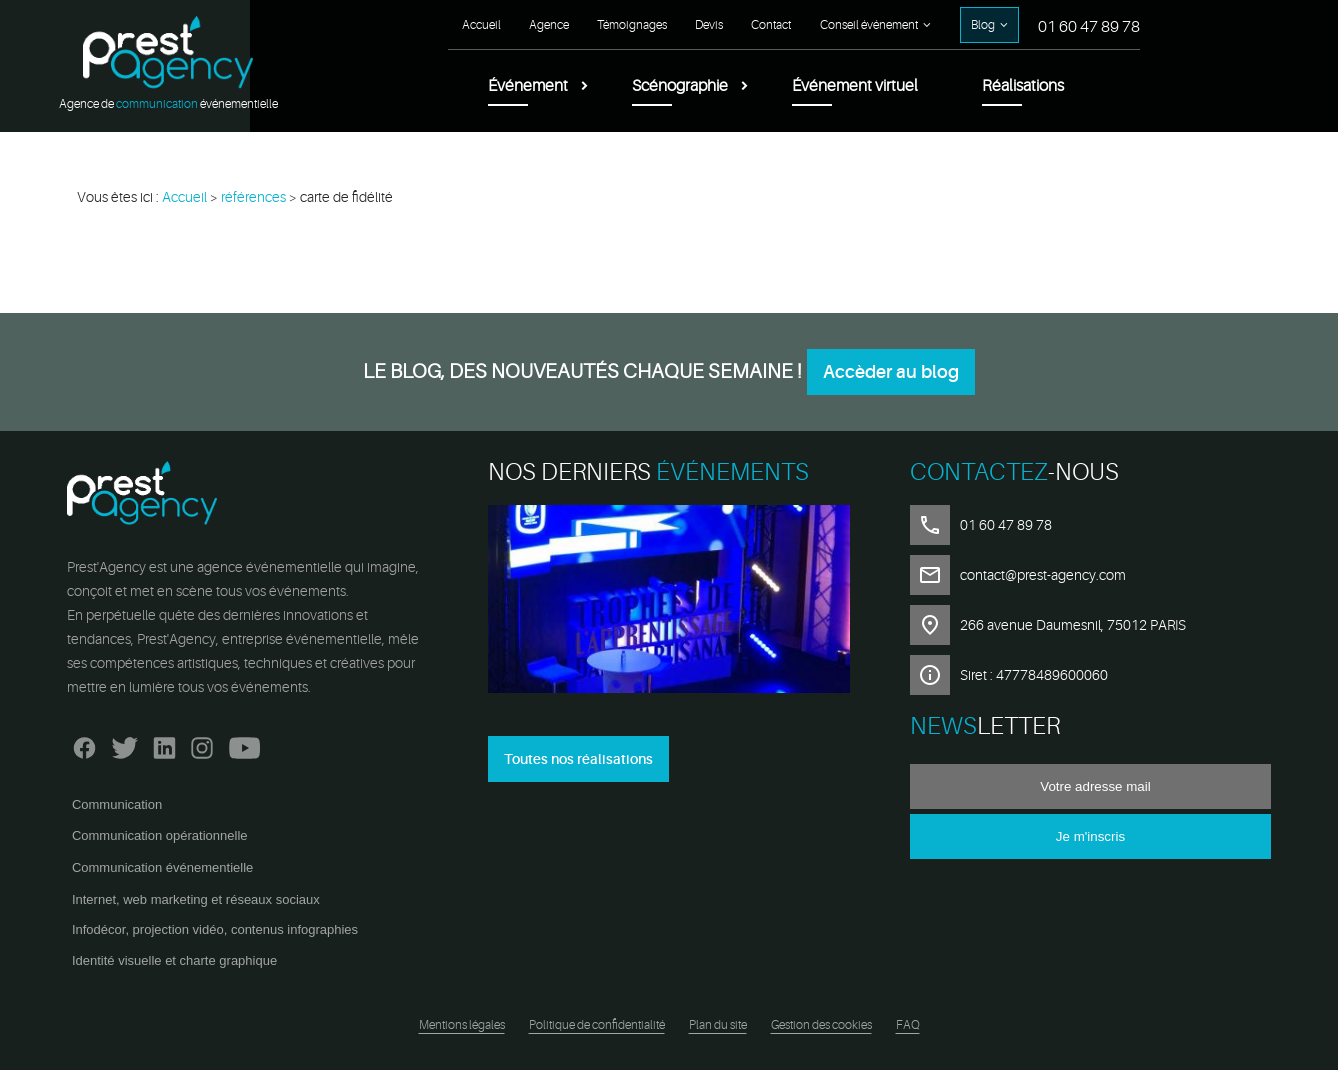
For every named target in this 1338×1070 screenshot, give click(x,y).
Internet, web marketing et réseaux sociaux (196, 899)
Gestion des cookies (821, 1025)
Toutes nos (578, 759)
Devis (709, 25)
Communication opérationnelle (160, 835)
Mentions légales (462, 1025)
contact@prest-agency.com (1043, 575)
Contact (771, 25)
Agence (549, 25)
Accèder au (891, 372)
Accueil (481, 25)
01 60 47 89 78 (1089, 27)
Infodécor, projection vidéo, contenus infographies (215, 929)
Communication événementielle (162, 867)
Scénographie (680, 86)
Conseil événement (869, 25)
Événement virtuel (855, 86)
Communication (117, 804)
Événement (528, 86)
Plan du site (718, 1025)
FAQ (908, 1025)
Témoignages (632, 25)
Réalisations (1023, 86)
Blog (983, 25)
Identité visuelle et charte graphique (174, 960)
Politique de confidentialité (597, 1025)
